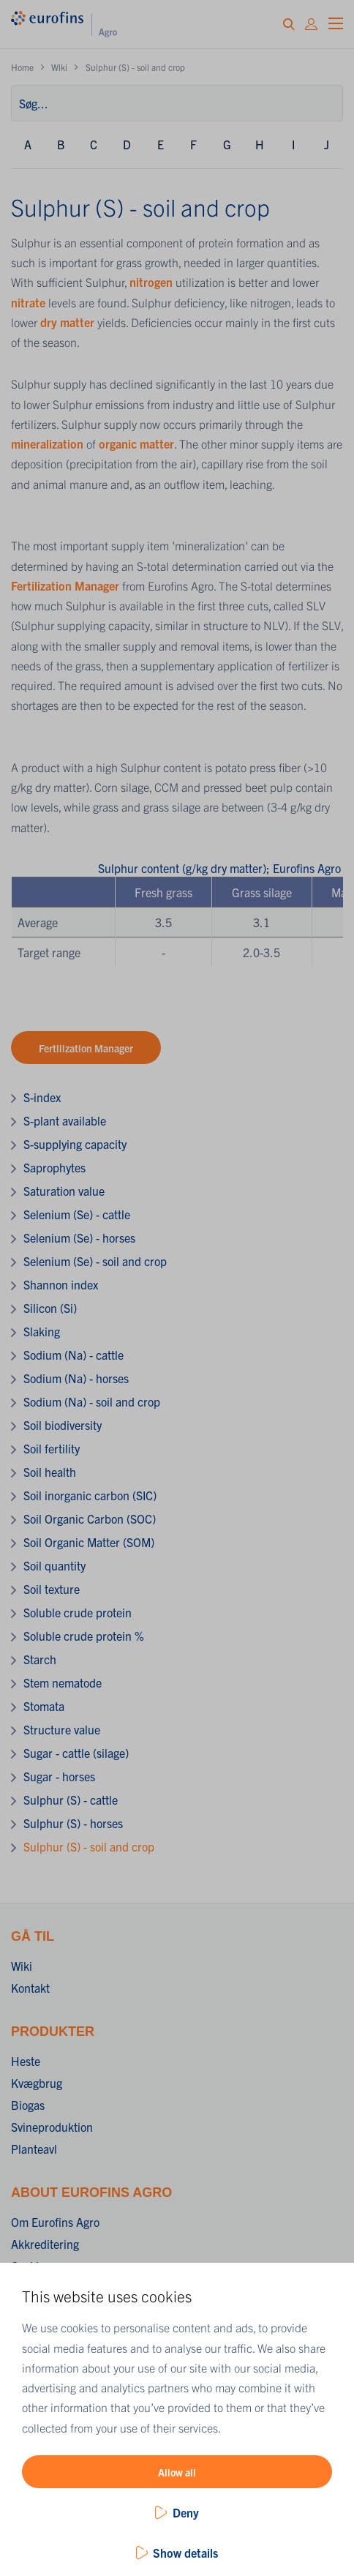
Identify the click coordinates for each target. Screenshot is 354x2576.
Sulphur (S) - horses (73, 1823)
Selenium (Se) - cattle (76, 1214)
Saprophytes (54, 1167)
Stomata (43, 1706)
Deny (186, 2512)
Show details (185, 2552)
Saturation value (64, 1190)
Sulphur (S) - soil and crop (88, 1846)
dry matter (67, 322)
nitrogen (151, 281)
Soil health (49, 1471)
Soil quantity (54, 1565)
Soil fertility (51, 1448)
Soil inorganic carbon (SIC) (90, 1495)
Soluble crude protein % (83, 1635)
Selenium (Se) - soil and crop (95, 1261)
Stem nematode (62, 1682)
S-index (42, 1097)
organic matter (136, 443)
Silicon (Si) (50, 1307)
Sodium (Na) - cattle (73, 1354)
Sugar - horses (59, 1776)
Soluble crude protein (77, 1612)
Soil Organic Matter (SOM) (88, 1542)
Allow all (177, 2472)
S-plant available (64, 1120)
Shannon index (60, 1284)
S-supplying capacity (75, 1144)
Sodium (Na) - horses (76, 1378)
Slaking (41, 1331)
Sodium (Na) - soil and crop (91, 1401)
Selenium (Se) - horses (79, 1237)
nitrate (29, 302)
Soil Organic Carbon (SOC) (89, 1518)
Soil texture (51, 1588)
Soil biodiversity (62, 1425)
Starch (39, 1659)
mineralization (48, 443)
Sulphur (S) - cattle (70, 1799)
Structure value (61, 1729)
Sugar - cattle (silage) (76, 1752)
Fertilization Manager (65, 585)
